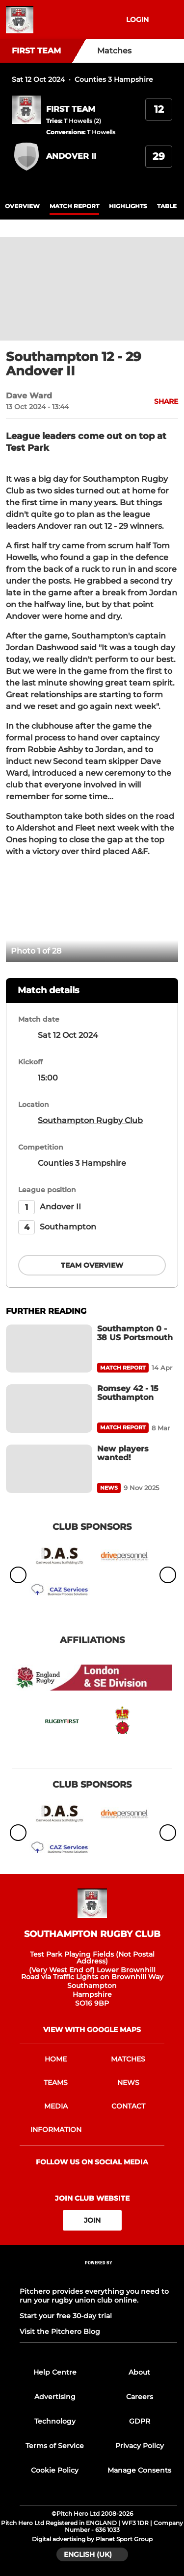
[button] (160, 401)
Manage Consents (139, 2470)
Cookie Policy (55, 2470)
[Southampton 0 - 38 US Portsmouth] (49, 1349)
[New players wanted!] (49, 1469)
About (139, 2372)
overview (22, 206)
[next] (165, 913)
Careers (139, 2396)
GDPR (139, 2421)
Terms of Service (55, 2445)
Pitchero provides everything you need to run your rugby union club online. (94, 2296)
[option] (92, 913)
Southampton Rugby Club (90, 1120)
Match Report (74, 206)
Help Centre (55, 2372)
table (167, 206)
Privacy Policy (139, 2445)
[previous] (19, 913)
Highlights (128, 206)
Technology (55, 2421)
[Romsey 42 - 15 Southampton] (49, 1408)
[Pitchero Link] (98, 2276)
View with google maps (92, 2029)
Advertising (55, 2396)
